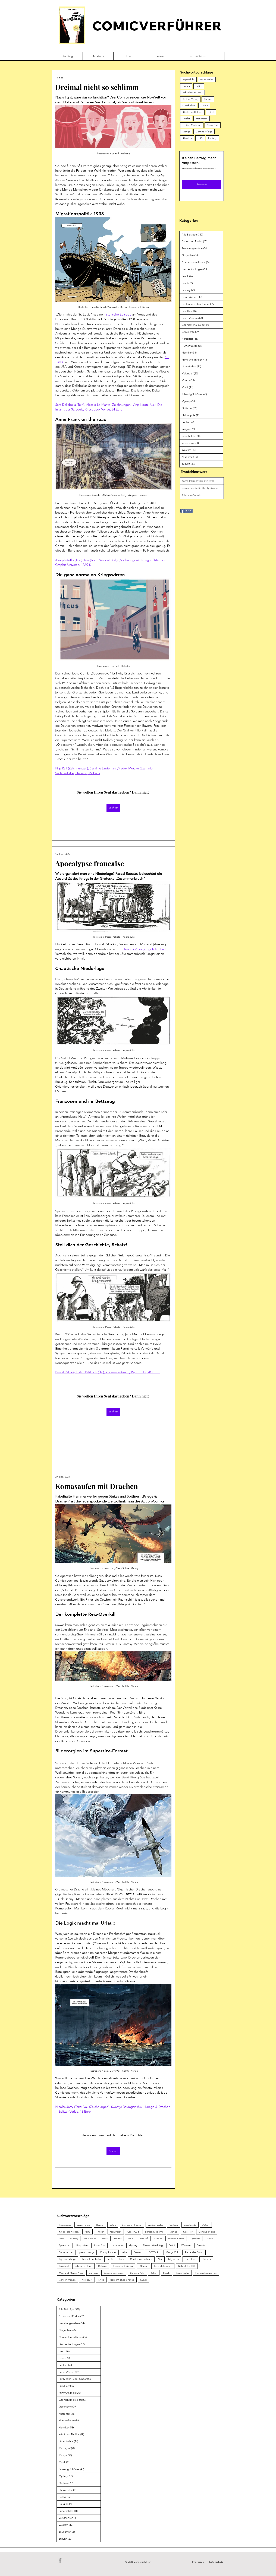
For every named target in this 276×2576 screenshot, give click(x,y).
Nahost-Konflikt (186, 2266)
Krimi (211, 112)
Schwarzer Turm (83, 2266)
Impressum (198, 2561)
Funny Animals (108, 2252)
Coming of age (204, 131)
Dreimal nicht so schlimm (97, 87)
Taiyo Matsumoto (163, 2266)
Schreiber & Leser (192, 92)
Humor (186, 86)
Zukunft (144, 2238)
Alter (125, 2252)
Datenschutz (216, 2561)
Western (186, 2245)
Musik (166, 2272)
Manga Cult (172, 2252)
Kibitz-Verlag (182, 2272)
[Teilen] (186, 511)
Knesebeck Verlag (123, 2266)
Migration (173, 2259)
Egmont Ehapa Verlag (122, 2279)
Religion (102, 2266)
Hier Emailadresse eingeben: (198, 168)
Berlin (110, 2259)
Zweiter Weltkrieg (153, 2245)
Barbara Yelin (137, 2272)
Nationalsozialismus (206, 2272)
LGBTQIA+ (154, 2252)
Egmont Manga (67, 2259)
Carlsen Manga (67, 2279)
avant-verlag (206, 79)
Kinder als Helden (192, 112)
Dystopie (195, 2238)
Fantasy (212, 138)
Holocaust (86, 2279)
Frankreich (201, 118)
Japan (209, 2238)
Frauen (138, 2252)
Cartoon (93, 2272)
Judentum (117, 2245)
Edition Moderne (192, 125)
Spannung (64, 2245)
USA (200, 138)
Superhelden (66, 2252)
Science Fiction (176, 2238)
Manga (186, 131)
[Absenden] (201, 184)
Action (204, 105)
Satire (199, 86)
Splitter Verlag (190, 99)
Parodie (201, 2245)
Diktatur (143, 2266)
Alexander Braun (194, 2252)
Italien (153, 2272)
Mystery (133, 2245)
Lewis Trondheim (91, 2259)
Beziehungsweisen (114, 2272)
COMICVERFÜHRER (157, 26)
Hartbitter (190, 2259)
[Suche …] (206, 56)
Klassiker (187, 138)
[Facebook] (60, 2560)
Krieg (101, 2279)
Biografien (82, 2245)
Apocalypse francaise (89, 863)
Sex (160, 2259)
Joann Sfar (99, 2245)
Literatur (206, 2259)
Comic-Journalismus (141, 2259)
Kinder (158, 2238)
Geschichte (189, 105)
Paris (121, 2259)
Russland (64, 2266)
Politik (172, 2245)
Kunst (143, 2279)
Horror (117, 2238)
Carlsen (208, 99)
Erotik (105, 2238)
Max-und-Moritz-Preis (71, 2272)
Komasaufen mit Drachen (96, 1486)
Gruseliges (90, 2238)
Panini (130, 2238)
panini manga (86, 2252)
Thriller (186, 118)
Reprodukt (188, 79)
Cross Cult (212, 125)
